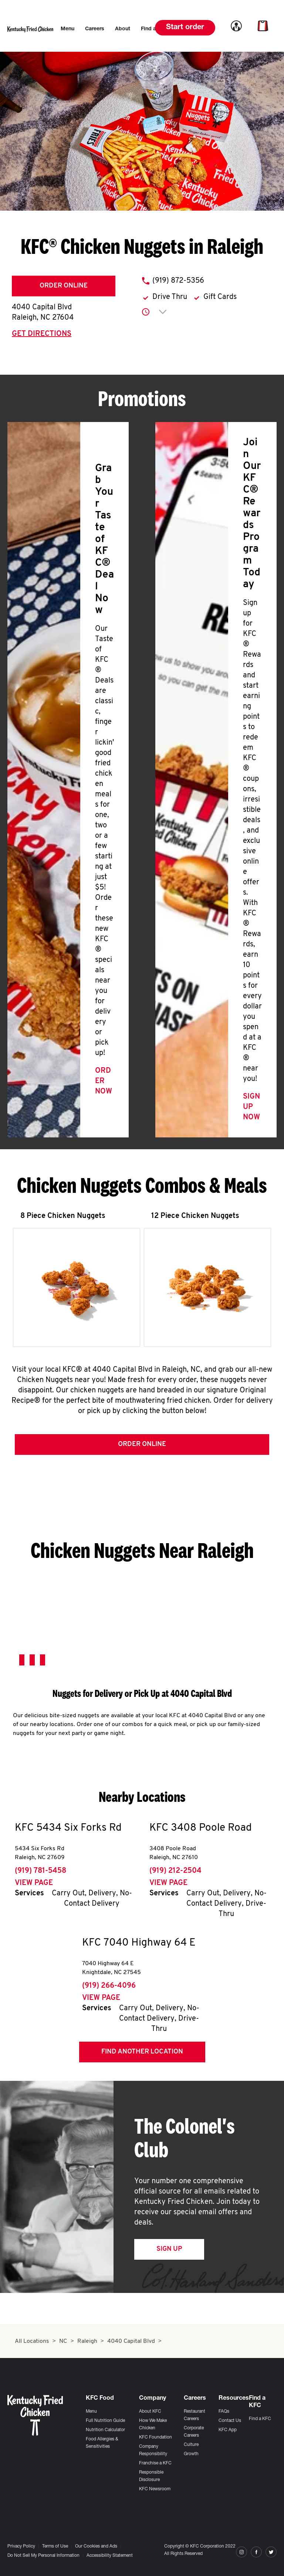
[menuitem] (67, 29)
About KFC (150, 2411)
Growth (191, 2454)
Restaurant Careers (194, 2415)
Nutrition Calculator (105, 2430)
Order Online (64, 285)
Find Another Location (142, 2053)
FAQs (224, 2411)
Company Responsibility (153, 2450)
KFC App (228, 2430)
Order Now (103, 1081)
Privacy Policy (21, 2546)
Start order (185, 27)
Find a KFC (260, 2419)
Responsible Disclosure (151, 2476)
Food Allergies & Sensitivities (102, 2443)
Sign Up (169, 2250)
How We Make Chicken (153, 2424)
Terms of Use (55, 2546)
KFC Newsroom (154, 2489)
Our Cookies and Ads (96, 2546)
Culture (191, 2445)
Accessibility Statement (110, 2555)
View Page (34, 1884)
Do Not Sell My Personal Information (43, 2555)
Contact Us (230, 2421)
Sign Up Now (251, 1107)
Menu (91, 2411)
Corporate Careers (194, 2432)
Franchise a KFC (155, 2463)
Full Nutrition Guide (105, 2421)
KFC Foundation (155, 2437)
